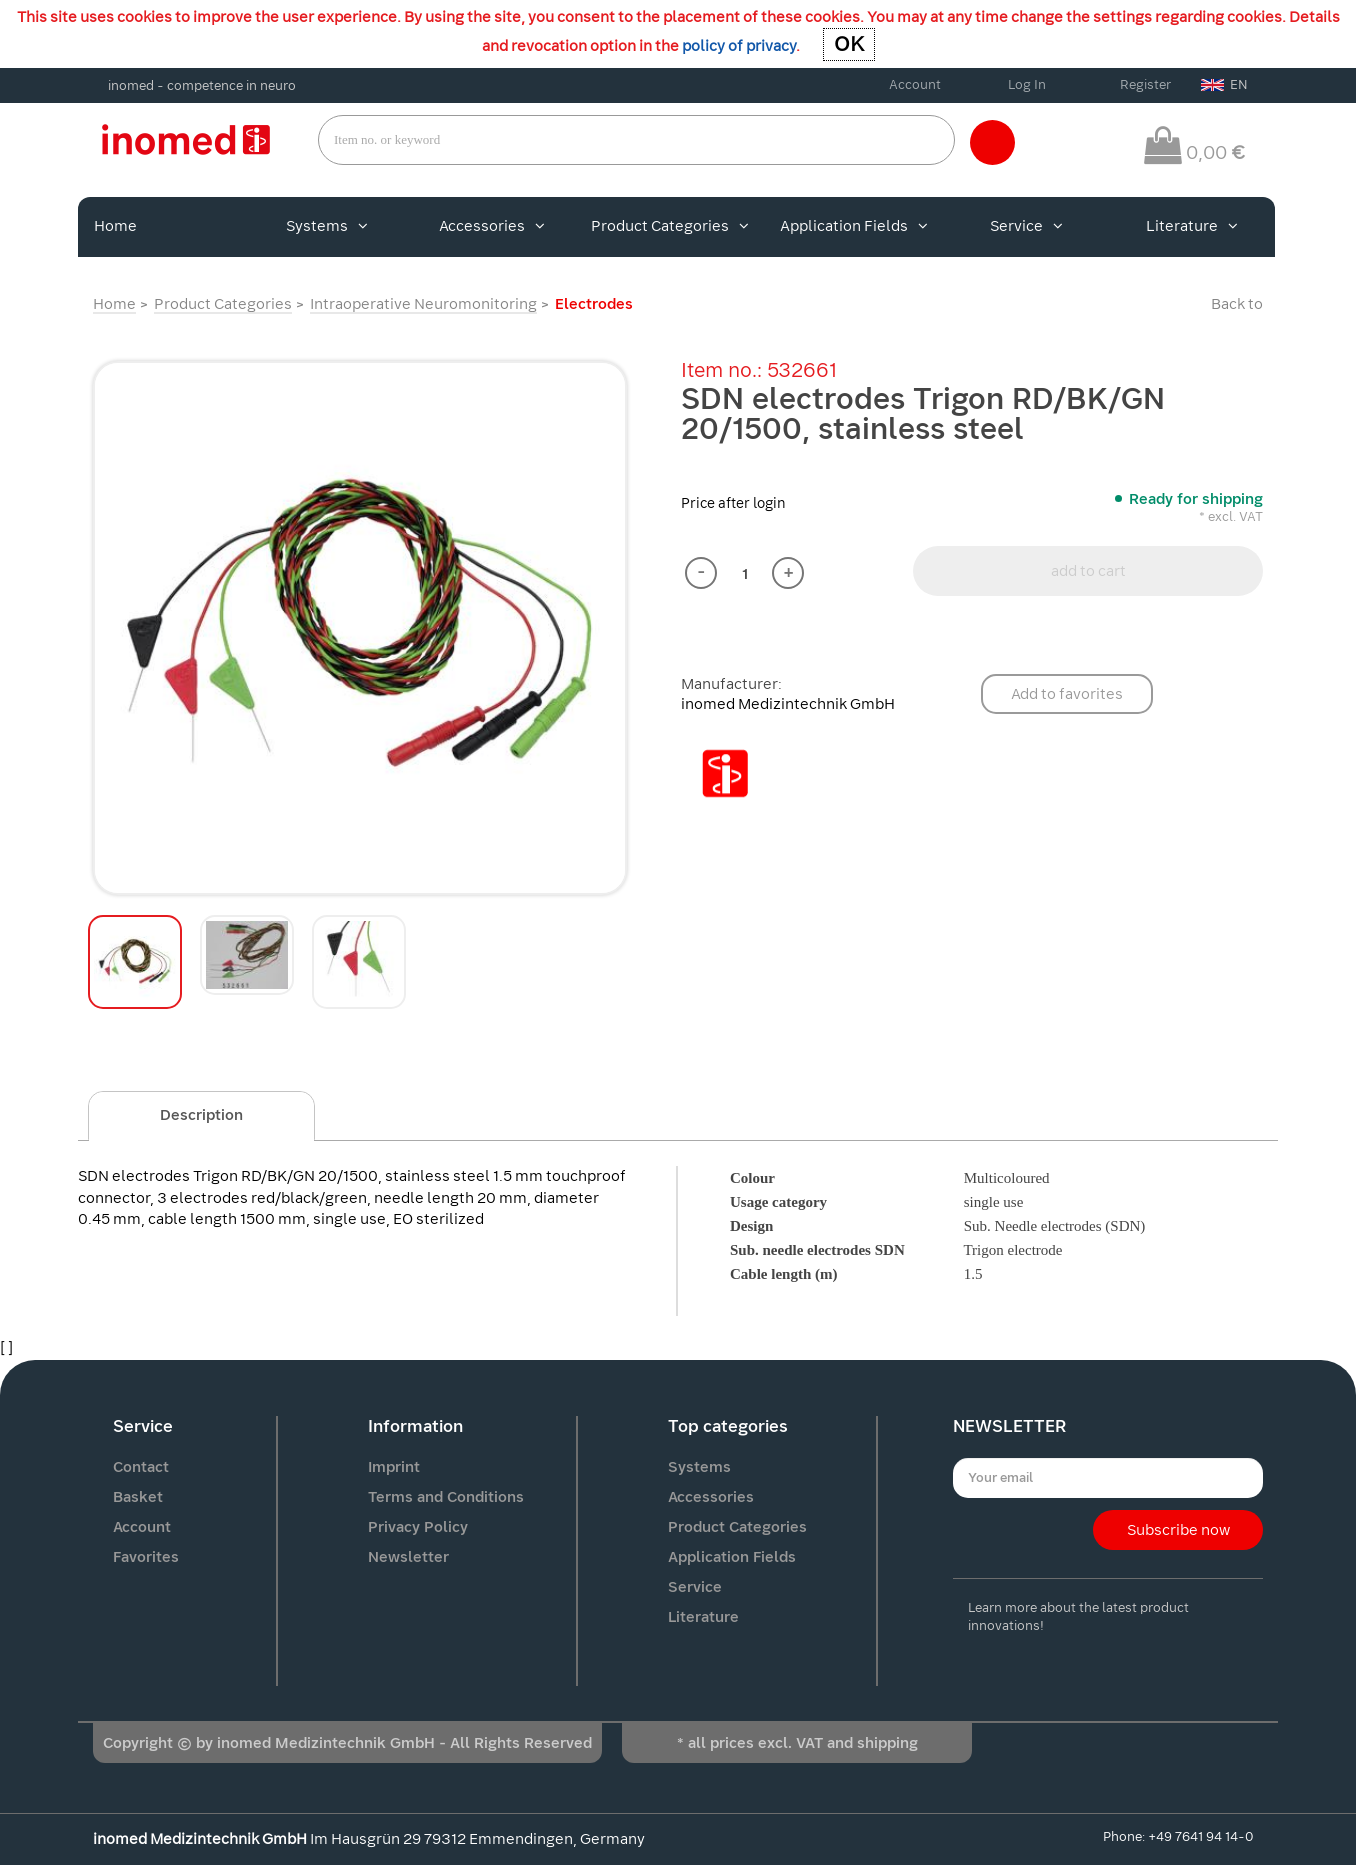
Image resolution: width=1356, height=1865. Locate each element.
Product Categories (670, 226)
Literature (1192, 226)
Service (1026, 226)
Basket (138, 1497)
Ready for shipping (1196, 499)
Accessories (492, 226)
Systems (327, 226)
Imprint (394, 1467)
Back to (1237, 304)
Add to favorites (1067, 694)
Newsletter (408, 1557)
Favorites (146, 1557)
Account (915, 84)
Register (1145, 84)
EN (1224, 84)
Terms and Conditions (446, 1497)
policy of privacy (739, 46)
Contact (141, 1467)
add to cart (1088, 571)
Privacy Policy (418, 1527)
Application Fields (854, 226)
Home (115, 226)
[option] (360, 628)
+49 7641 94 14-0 (1200, 1836)
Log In (1027, 84)
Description (201, 1115)
